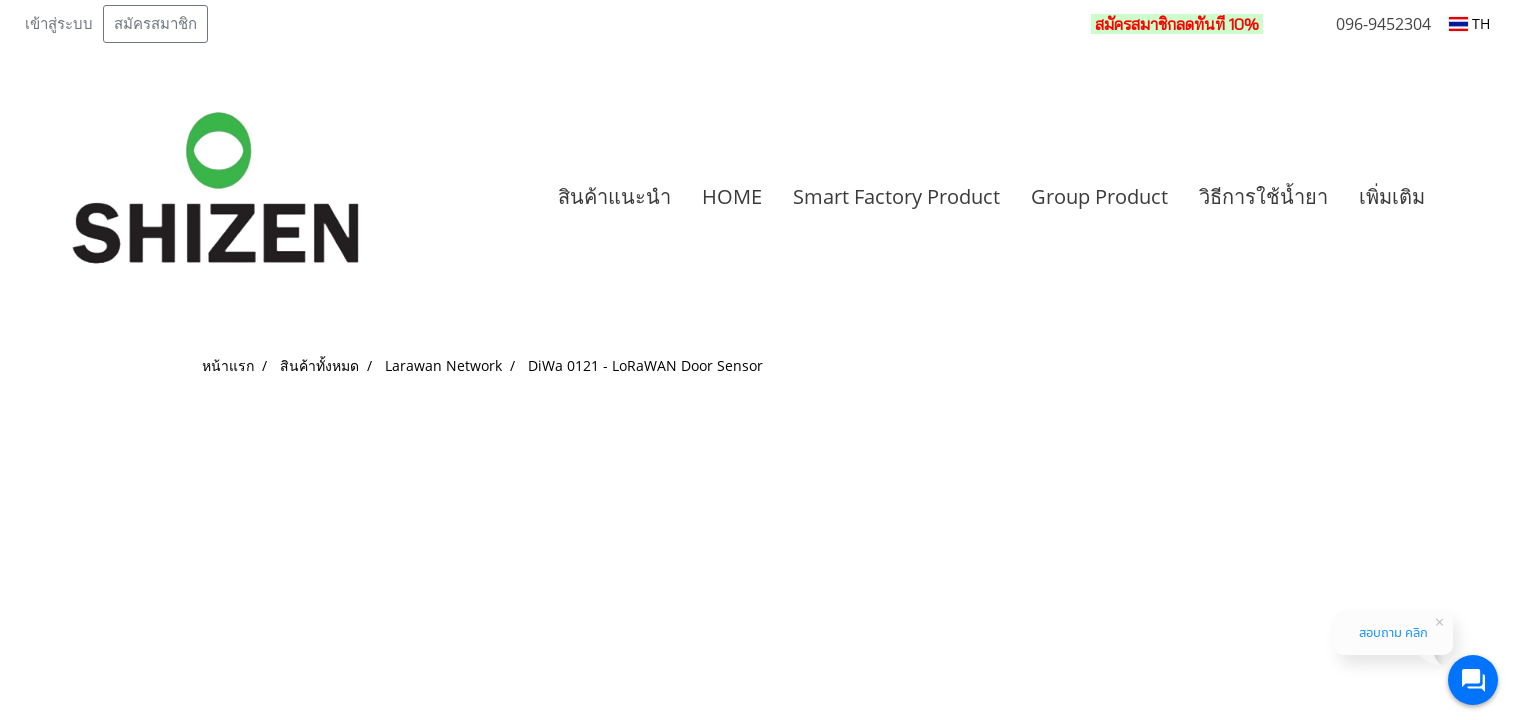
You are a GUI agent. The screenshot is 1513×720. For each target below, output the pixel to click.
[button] (1470, 197)
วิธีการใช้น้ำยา (1263, 196)
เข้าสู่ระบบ (59, 24)
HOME (732, 196)
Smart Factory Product (896, 196)
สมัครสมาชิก (155, 24)
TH (1469, 23)
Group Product (1099, 196)
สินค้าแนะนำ (614, 196)
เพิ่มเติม (1392, 196)
